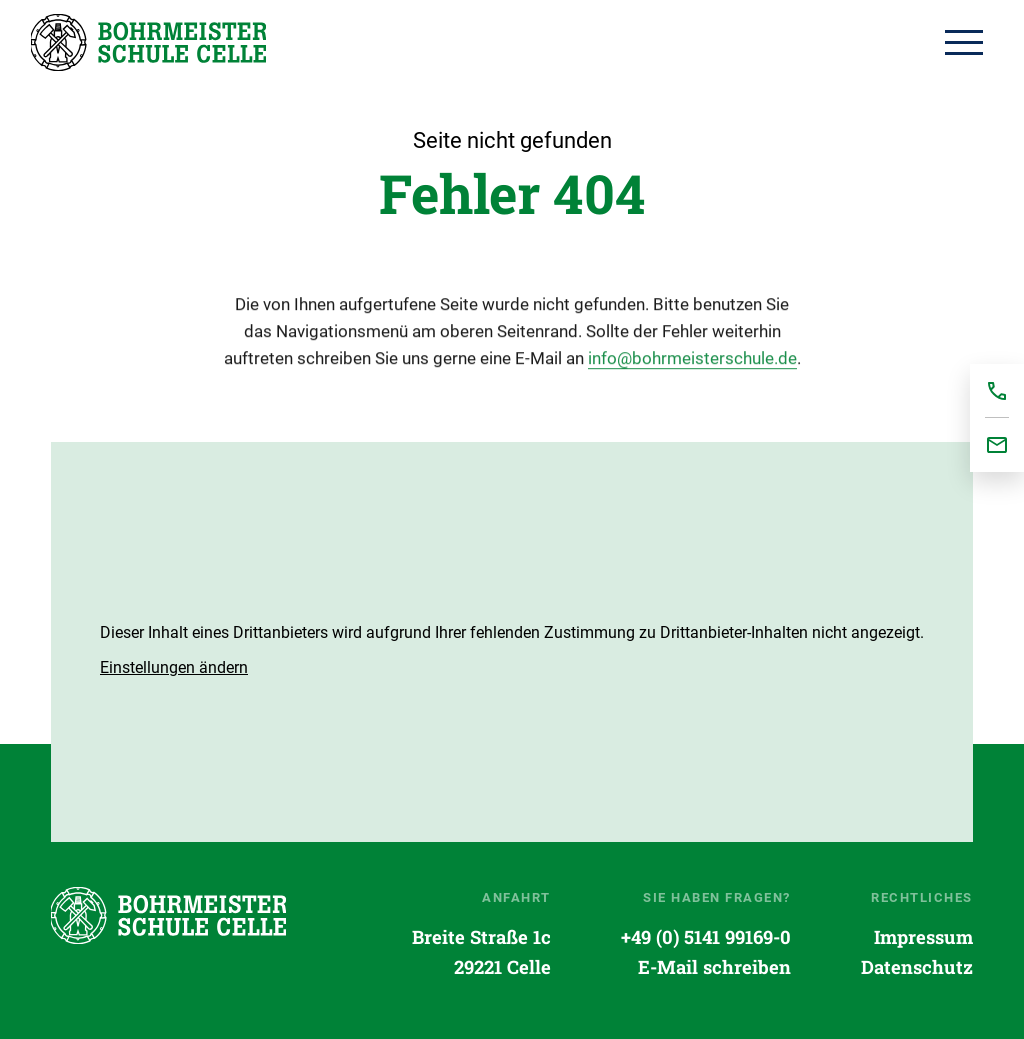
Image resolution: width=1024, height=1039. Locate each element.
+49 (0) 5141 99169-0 (706, 937)
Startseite (148, 42)
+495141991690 (997, 391)
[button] (174, 667)
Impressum (923, 937)
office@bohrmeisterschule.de (997, 445)
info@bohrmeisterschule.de (692, 361)
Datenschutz (917, 967)
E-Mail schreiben (714, 967)
